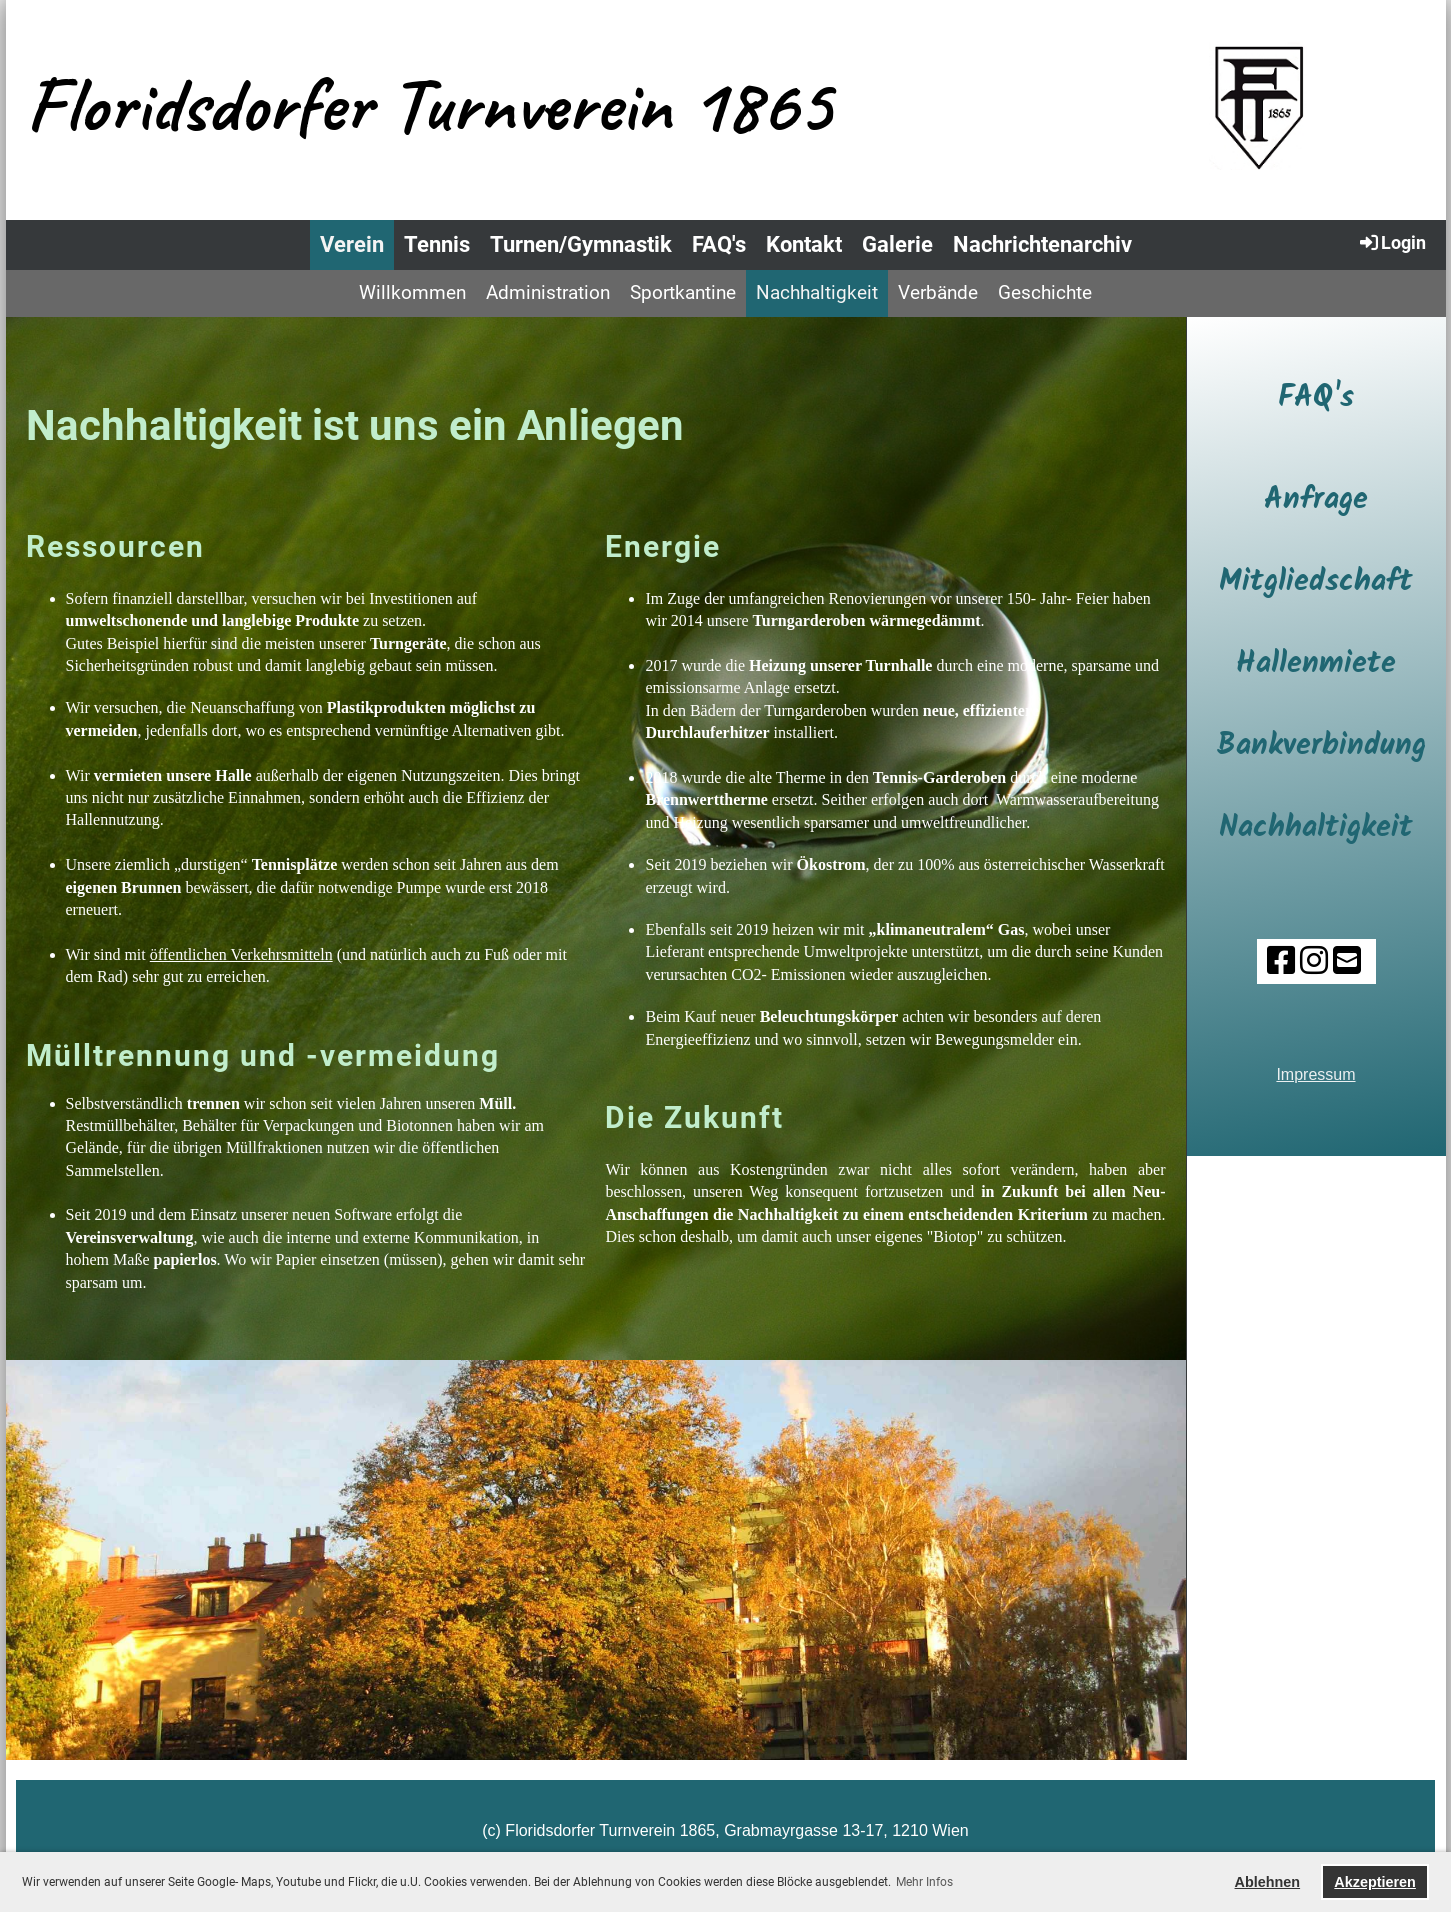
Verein (352, 244)
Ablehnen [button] (1268, 1882)
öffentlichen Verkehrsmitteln (241, 954)
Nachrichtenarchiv (1042, 244)
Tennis (437, 244)
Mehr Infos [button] (924, 1882)
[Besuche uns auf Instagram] (1313, 961)
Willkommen (412, 292)
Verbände (938, 292)
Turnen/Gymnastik (581, 244)
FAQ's (719, 244)
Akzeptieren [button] (1375, 1882)
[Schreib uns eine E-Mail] (1346, 961)
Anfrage (1316, 500)
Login (1391, 242)
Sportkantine (683, 292)
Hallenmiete (1316, 664)
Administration (548, 292)
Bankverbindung (1321, 746)
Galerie (897, 244)
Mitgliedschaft (1316, 582)
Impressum (1315, 1074)
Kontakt (804, 244)
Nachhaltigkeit (817, 292)
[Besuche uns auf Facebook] (1280, 961)
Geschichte (1045, 292)
